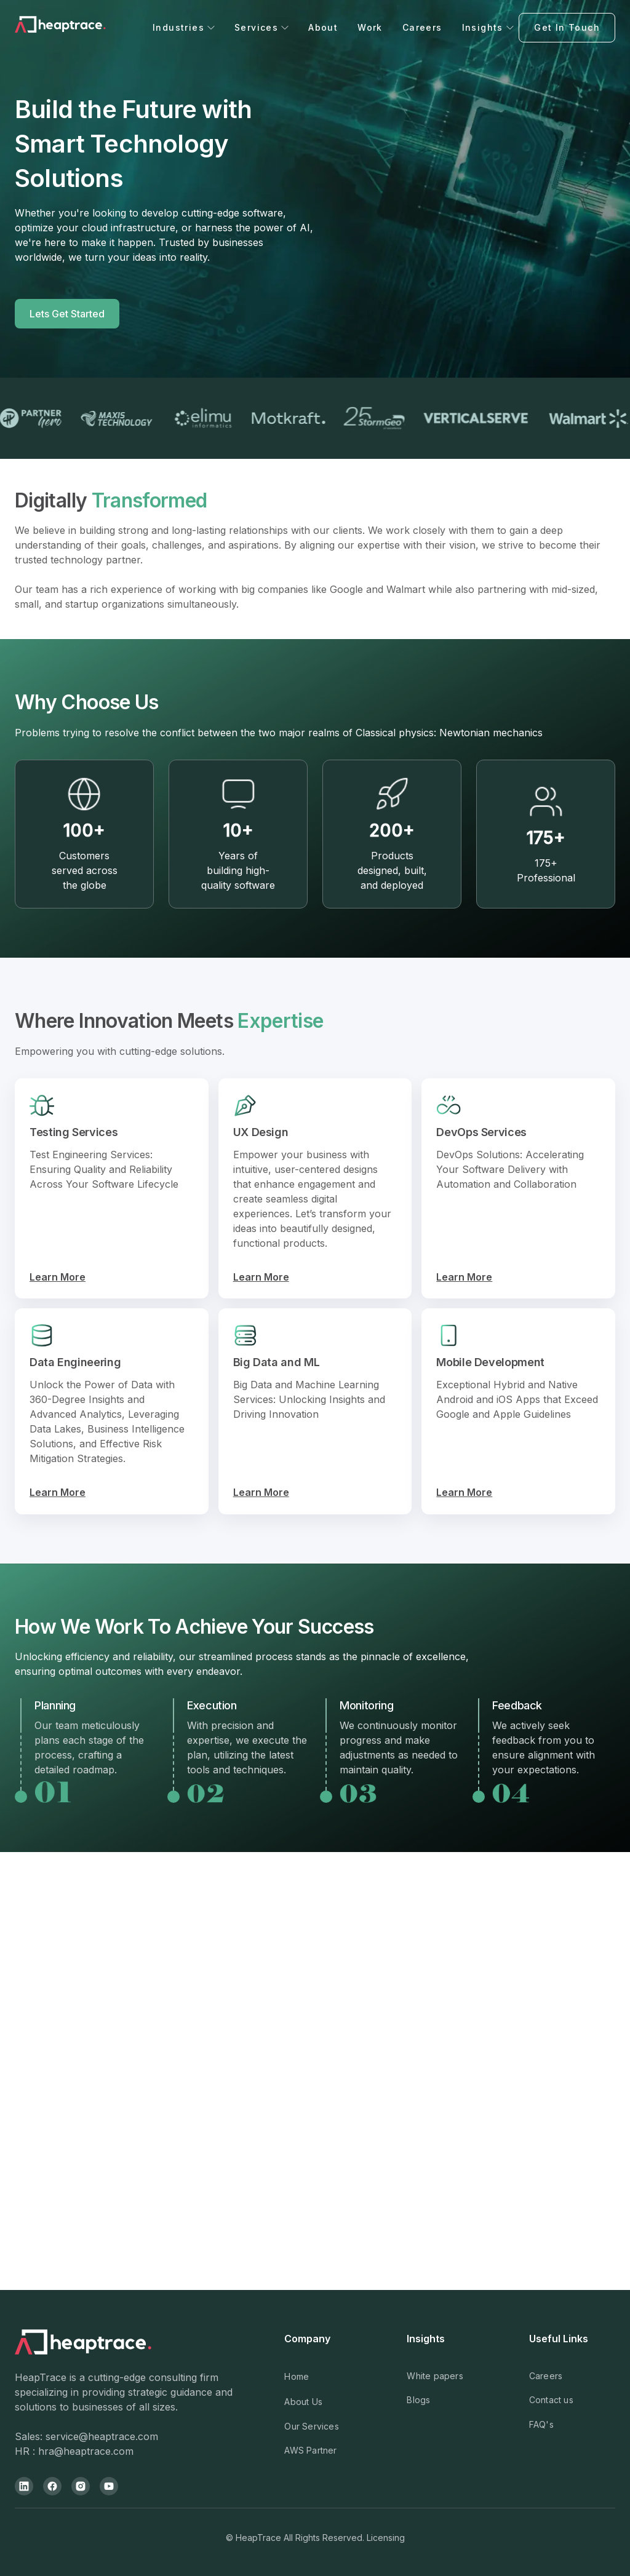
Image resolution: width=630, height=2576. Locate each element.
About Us (303, 2401)
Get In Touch (567, 27)
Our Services (311, 2426)
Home (296, 2376)
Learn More (58, 1277)
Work (370, 27)
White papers (435, 2376)
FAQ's (541, 2424)
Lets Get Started (67, 314)
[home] (81, 27)
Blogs (418, 2400)
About (323, 27)
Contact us (551, 2400)
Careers (422, 27)
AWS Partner (310, 2450)
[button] (184, 27)
